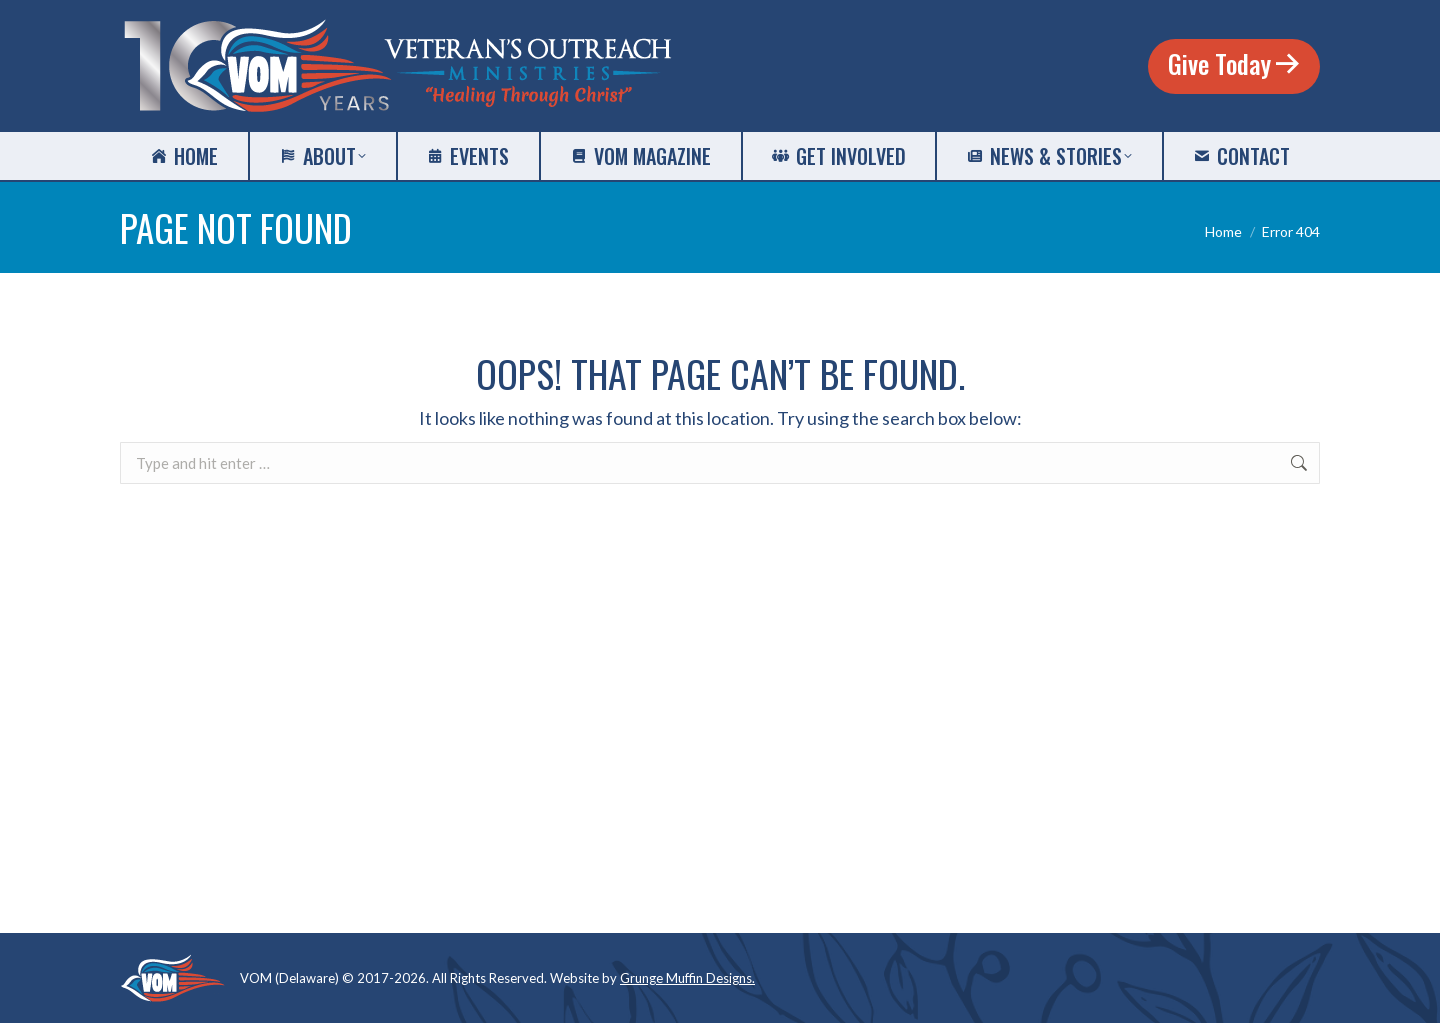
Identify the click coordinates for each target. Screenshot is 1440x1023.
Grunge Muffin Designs (686, 978)
